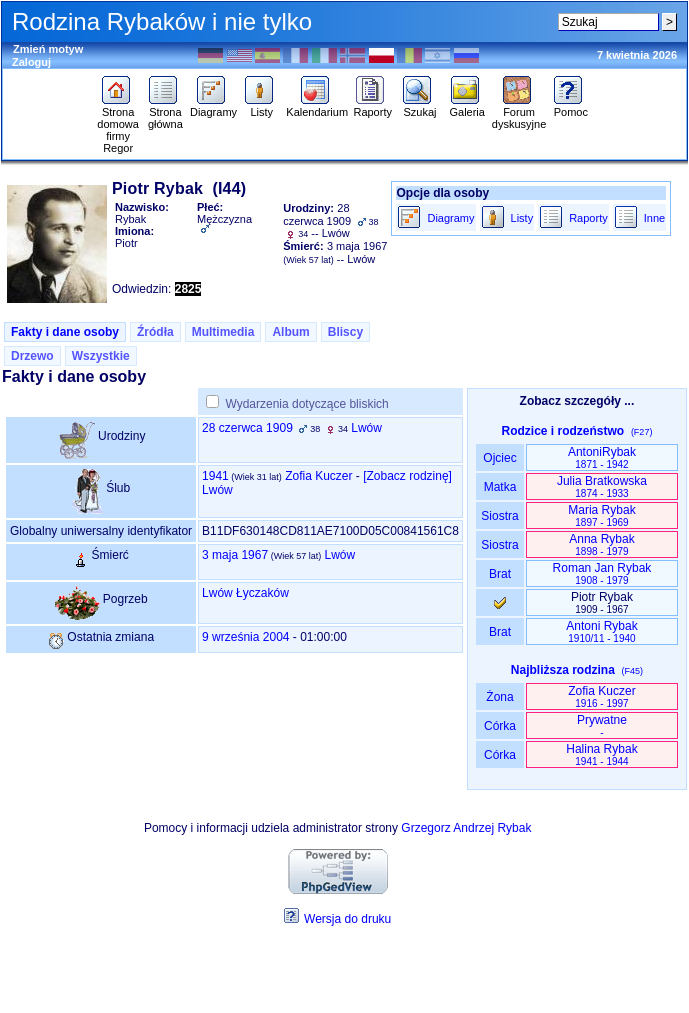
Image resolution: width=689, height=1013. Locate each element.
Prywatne (602, 725)
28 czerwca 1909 (247, 428)
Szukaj (419, 107)
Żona (500, 697)
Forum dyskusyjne (519, 113)
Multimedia (223, 332)
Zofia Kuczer (318, 476)
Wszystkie (101, 356)
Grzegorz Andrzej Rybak (466, 828)
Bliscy (345, 332)
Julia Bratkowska (602, 486)
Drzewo (32, 356)
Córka (500, 726)
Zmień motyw (48, 49)
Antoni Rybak (601, 631)
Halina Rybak (601, 754)
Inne (654, 218)
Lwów (366, 428)
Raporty (372, 107)
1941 (215, 476)
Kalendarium (317, 107)
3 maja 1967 (235, 555)
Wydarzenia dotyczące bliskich (306, 404)
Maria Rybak (601, 515)
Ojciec (500, 458)
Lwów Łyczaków (245, 593)
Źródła (155, 332)
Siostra (499, 516)
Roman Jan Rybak (602, 573)
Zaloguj (31, 62)
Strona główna (165, 113)
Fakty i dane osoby (65, 332)
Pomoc (570, 107)
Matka (499, 487)
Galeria (467, 107)
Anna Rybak (601, 544)
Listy (261, 107)
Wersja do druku (347, 919)
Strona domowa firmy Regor (118, 125)
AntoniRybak (602, 457)
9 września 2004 (245, 637)
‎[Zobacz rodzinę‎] (407, 476)
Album (290, 332)
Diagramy (213, 107)
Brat (500, 574)
